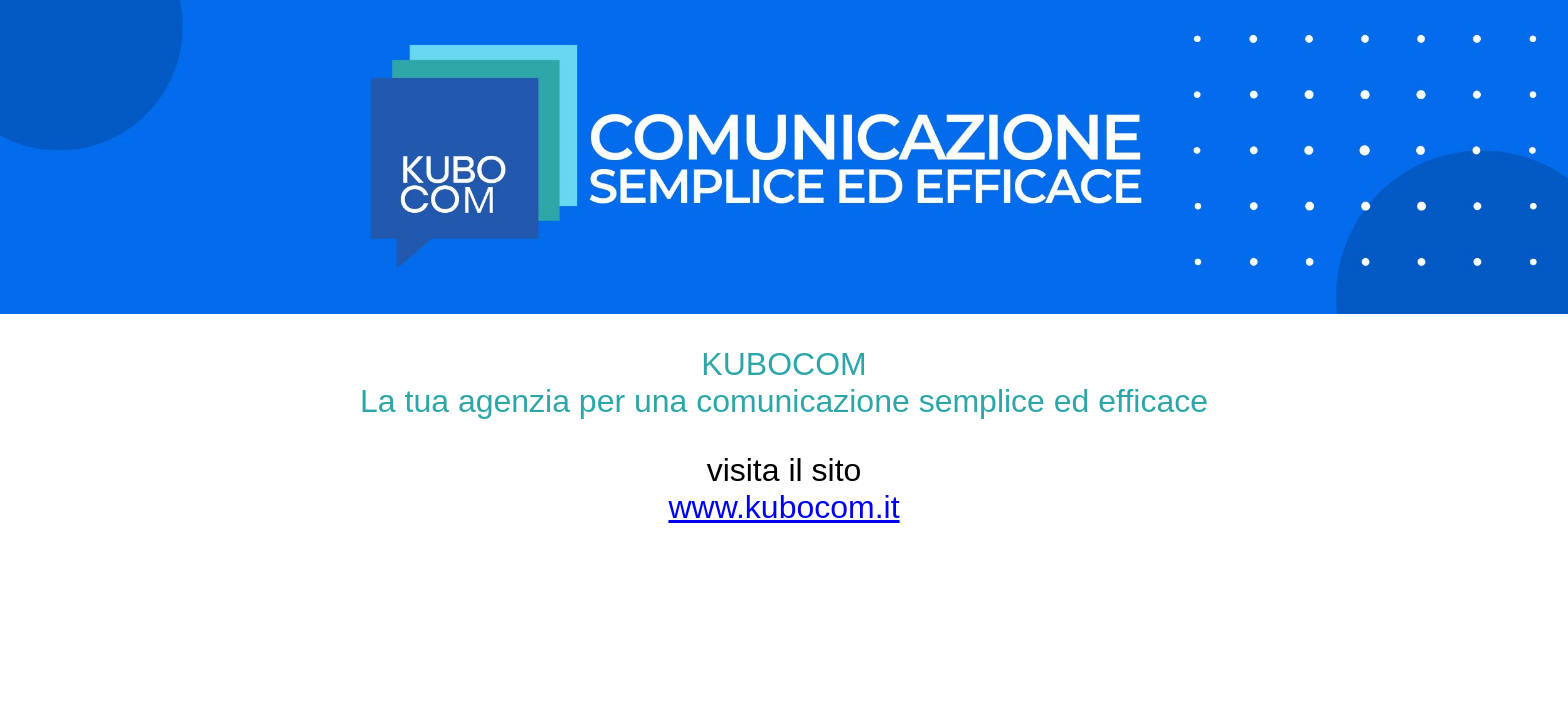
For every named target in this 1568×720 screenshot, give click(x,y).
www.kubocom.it (783, 507)
